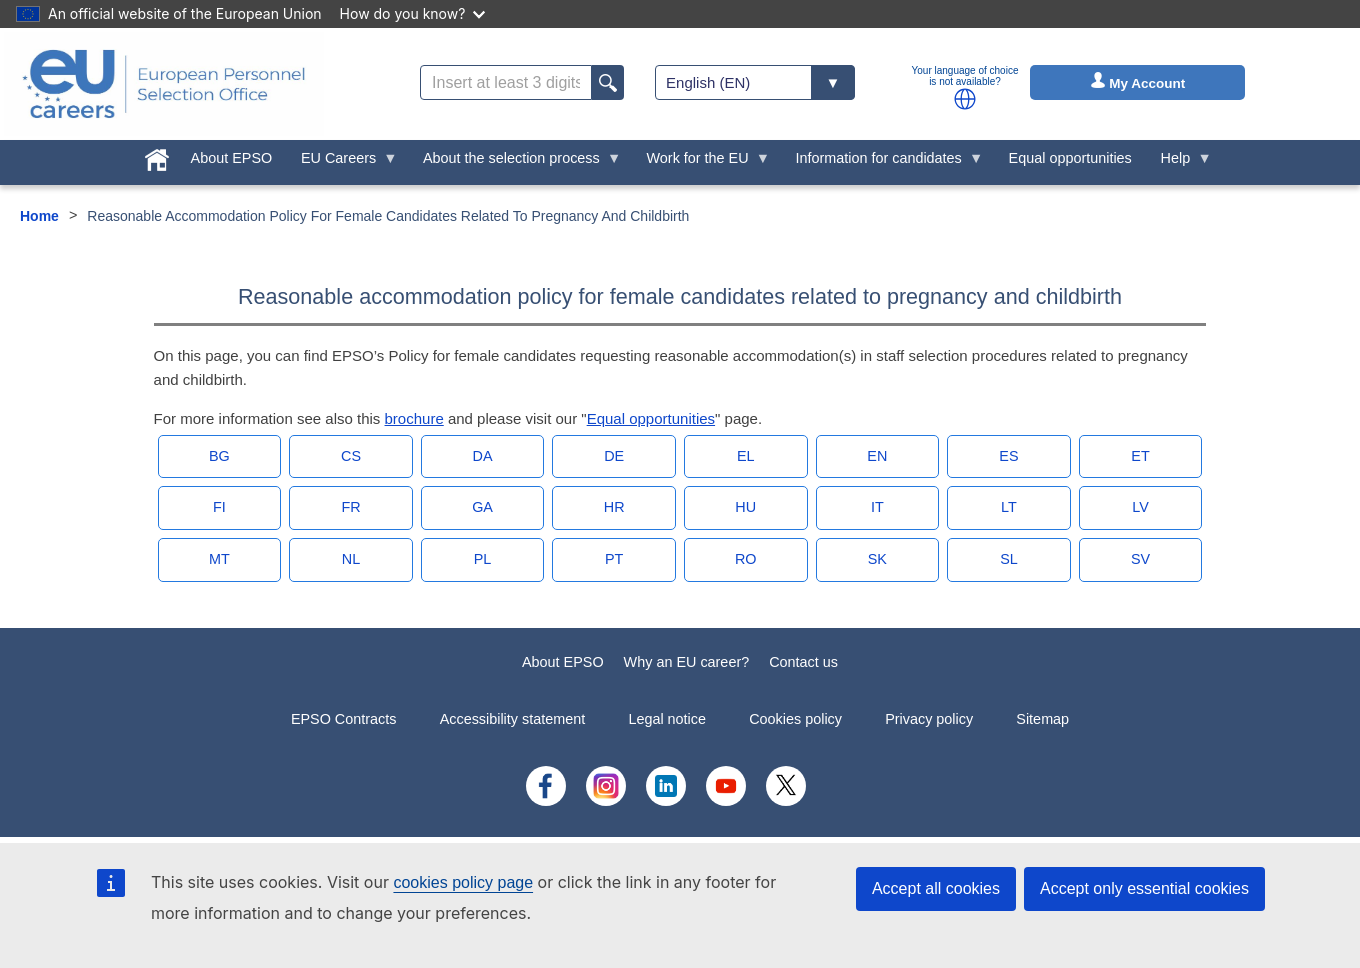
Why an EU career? (687, 662)
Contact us (803, 662)
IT (877, 507)
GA (482, 507)
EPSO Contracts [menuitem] (344, 719)
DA (483, 456)
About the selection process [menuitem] (515, 163)
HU (745, 507)
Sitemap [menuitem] (1042, 719)
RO (746, 559)
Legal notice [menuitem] (667, 719)
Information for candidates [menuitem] (882, 163)
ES (1008, 456)
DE (614, 456)
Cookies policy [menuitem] (795, 719)
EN (877, 456)
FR (350, 507)
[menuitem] (156, 156)
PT (614, 559)
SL (1009, 559)
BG (219, 456)
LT (1009, 507)
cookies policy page (463, 882)
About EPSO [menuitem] (232, 158)
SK (877, 559)
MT (219, 559)
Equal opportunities (651, 418)
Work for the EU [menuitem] (701, 163)
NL (351, 559)
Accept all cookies (936, 888)
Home (39, 216)
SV (1140, 559)
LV (1140, 507)
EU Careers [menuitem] (342, 163)
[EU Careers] (164, 84)
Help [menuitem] (1179, 163)
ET (1140, 456)
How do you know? (413, 13)
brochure (414, 418)
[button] (965, 99)
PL (483, 559)
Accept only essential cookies (1144, 888)
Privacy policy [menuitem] (929, 719)
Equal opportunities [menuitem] (1070, 158)
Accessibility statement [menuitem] (513, 719)
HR (614, 507)
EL (746, 456)
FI (219, 507)
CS (351, 456)
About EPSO (563, 662)
